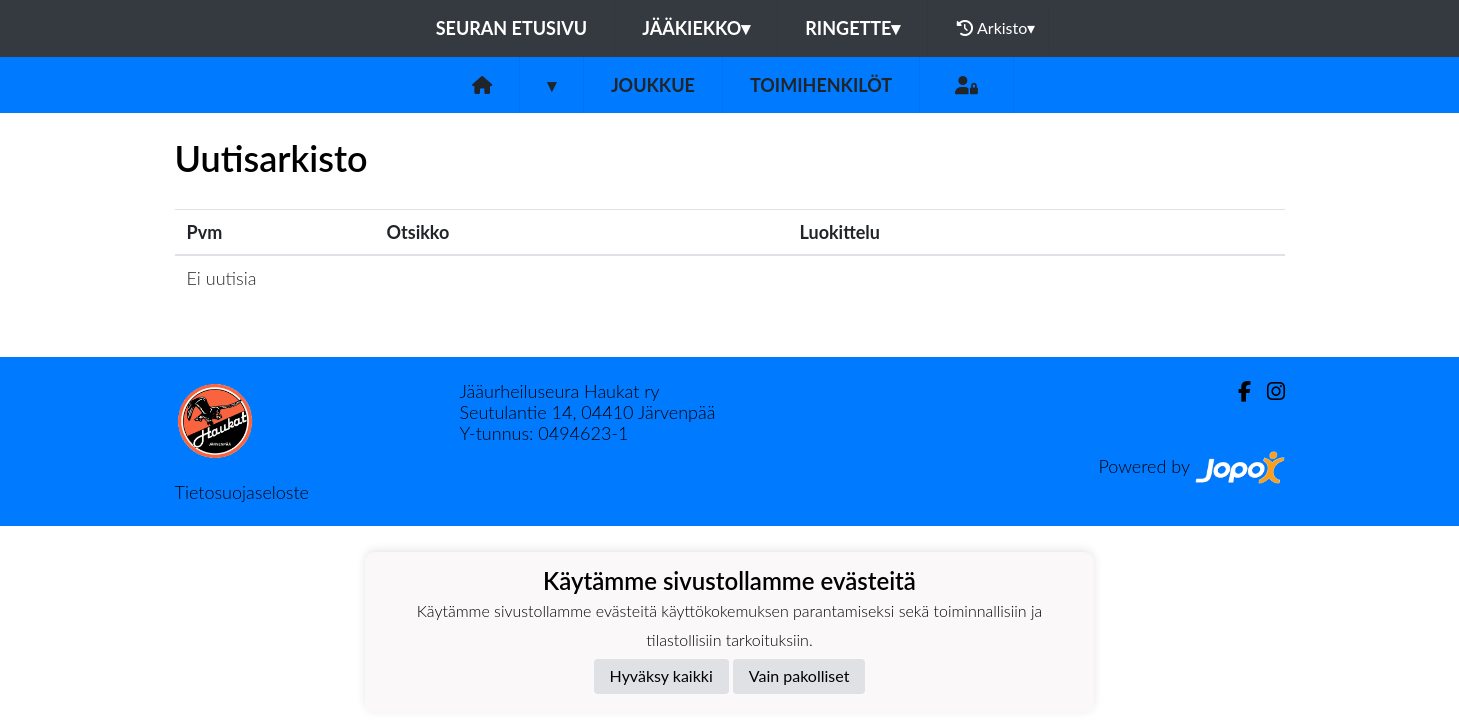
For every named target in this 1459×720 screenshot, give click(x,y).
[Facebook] (1236, 391)
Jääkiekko (696, 28)
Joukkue (653, 85)
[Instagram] (1268, 391)
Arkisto (996, 28)
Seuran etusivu (512, 28)
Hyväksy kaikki (661, 675)
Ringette (852, 28)
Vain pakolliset (799, 675)
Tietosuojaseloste (242, 492)
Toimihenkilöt (821, 85)
